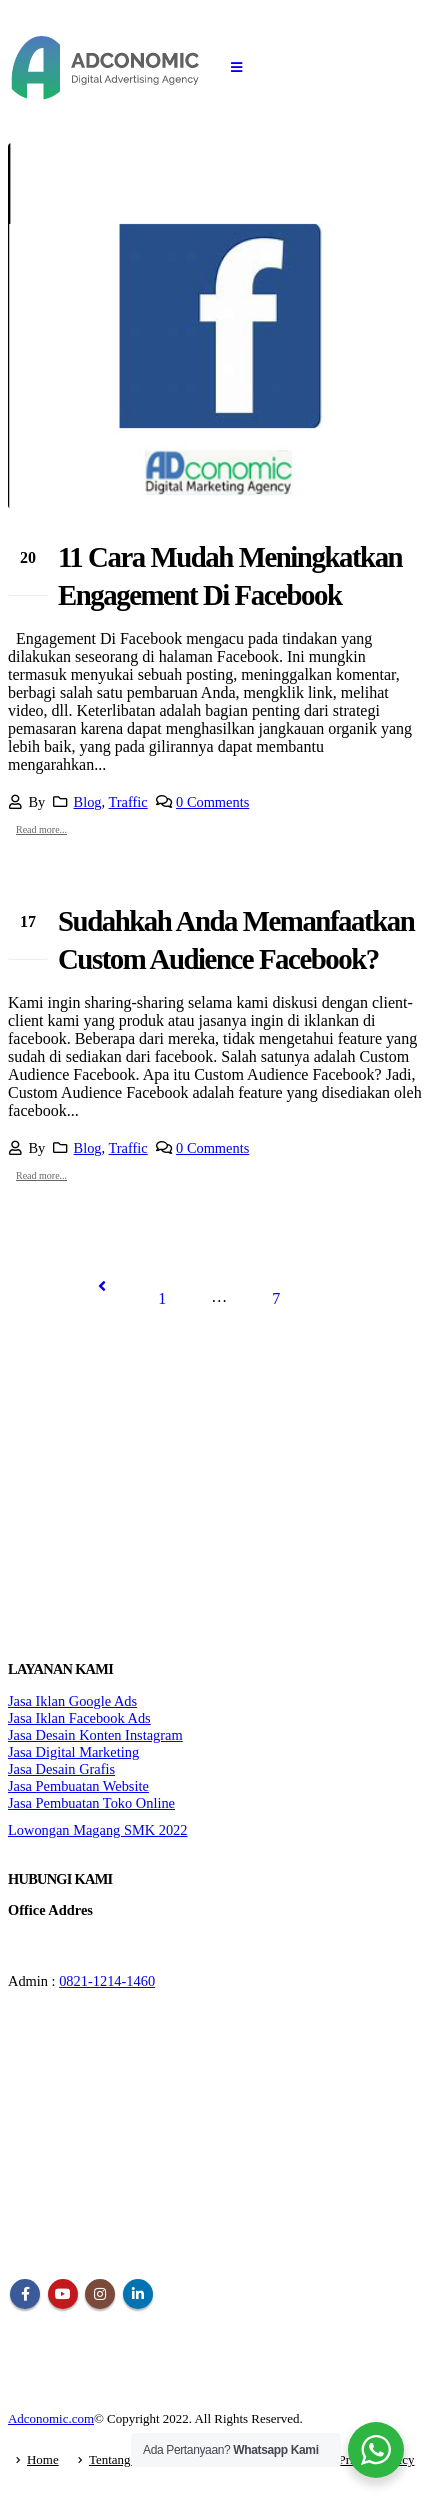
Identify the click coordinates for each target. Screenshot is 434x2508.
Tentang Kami (126, 2459)
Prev (103, 1286)
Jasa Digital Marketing (73, 1752)
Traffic (128, 802)
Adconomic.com (51, 2418)
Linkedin (138, 2294)
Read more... (41, 829)
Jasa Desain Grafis (61, 1769)
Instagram (100, 2294)
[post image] (217, 326)
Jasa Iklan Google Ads (72, 1701)
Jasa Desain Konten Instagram (95, 1735)
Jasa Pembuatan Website (78, 1786)
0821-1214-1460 (107, 1981)
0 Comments (212, 802)
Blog (88, 802)
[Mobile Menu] (236, 68)
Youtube (63, 2294)
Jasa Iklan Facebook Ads (79, 1718)
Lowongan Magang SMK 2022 (97, 1830)
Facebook (25, 2294)
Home (43, 2459)
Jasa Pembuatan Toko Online (91, 1803)
